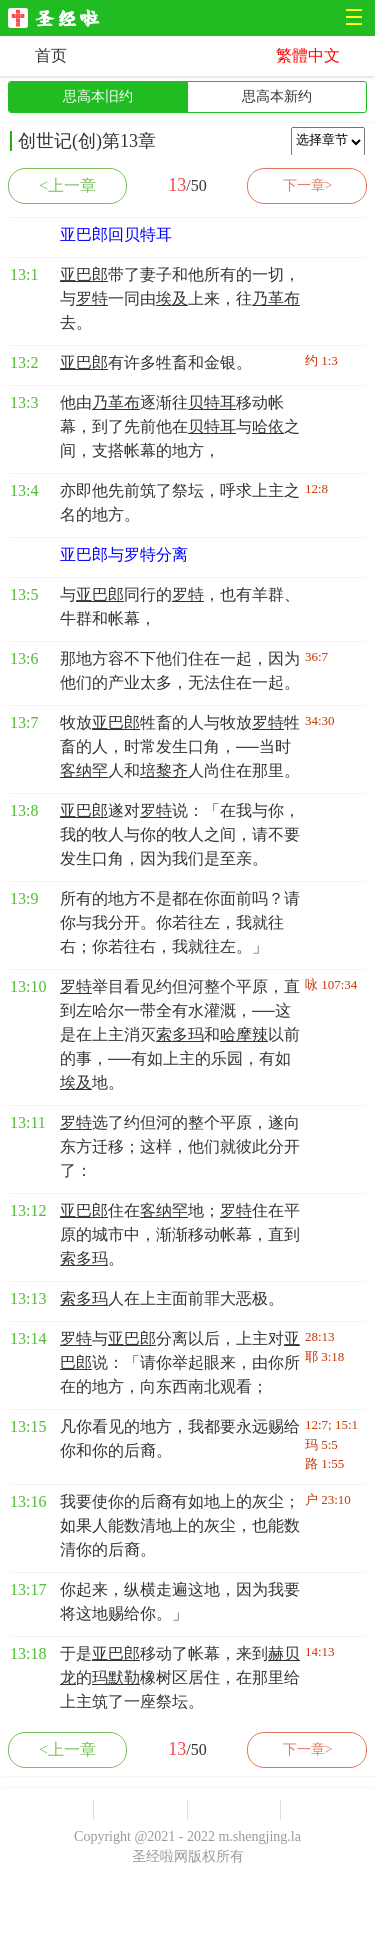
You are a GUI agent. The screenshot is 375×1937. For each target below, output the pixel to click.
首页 (51, 55)
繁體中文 (308, 55)
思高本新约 (277, 96)
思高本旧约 (98, 96)
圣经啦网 (59, 19)
